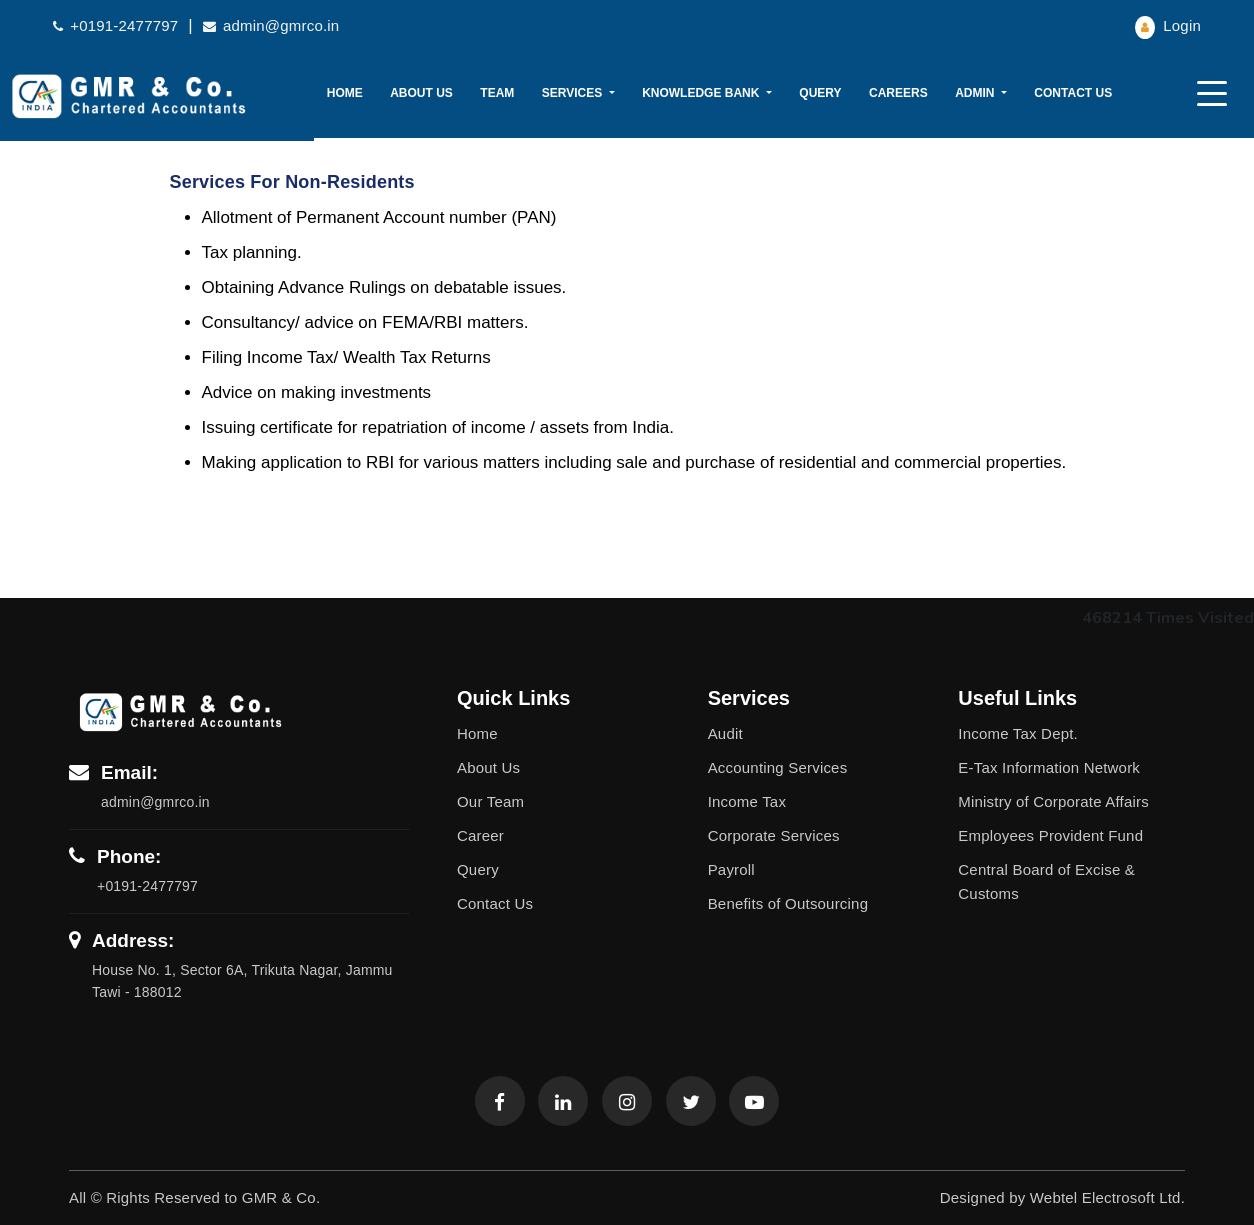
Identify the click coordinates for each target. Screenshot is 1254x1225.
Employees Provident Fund (1050, 835)
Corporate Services (774, 835)
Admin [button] (976, 93)
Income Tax (747, 801)
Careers (898, 93)
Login (1168, 25)
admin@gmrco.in (271, 25)
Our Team (490, 801)
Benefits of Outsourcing (788, 903)
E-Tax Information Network (1049, 767)
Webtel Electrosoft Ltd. (1107, 1197)
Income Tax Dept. (1018, 733)
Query (820, 93)
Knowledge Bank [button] (702, 93)
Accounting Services (778, 767)
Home (345, 93)
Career (480, 835)
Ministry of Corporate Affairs (1053, 801)
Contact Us (1073, 93)
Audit (725, 733)
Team (497, 93)
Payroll (731, 869)
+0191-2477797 (115, 25)
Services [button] (574, 93)
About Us (421, 93)
